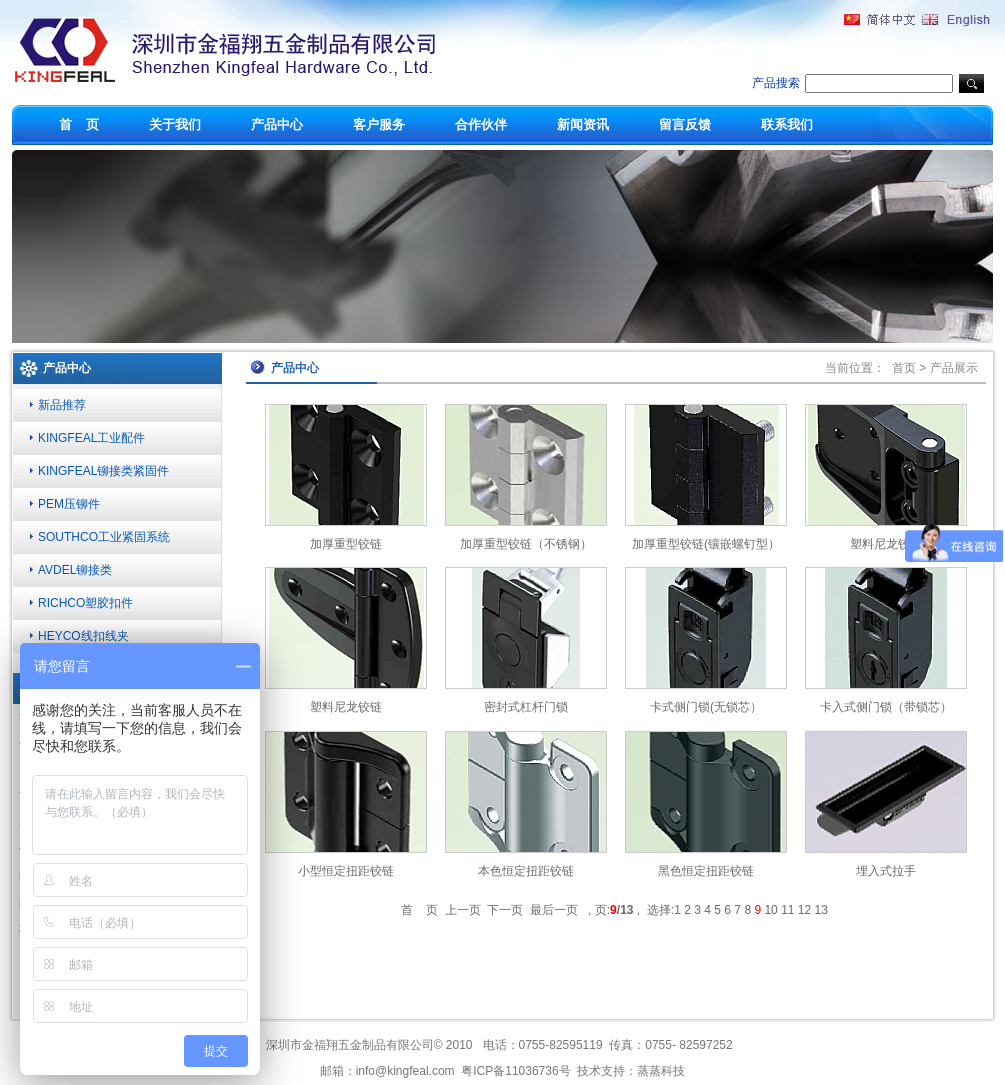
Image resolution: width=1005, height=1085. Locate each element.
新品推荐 (62, 405)
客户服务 (379, 124)
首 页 (79, 124)
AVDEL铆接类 (75, 570)
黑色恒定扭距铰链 (706, 871)
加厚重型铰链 (346, 544)
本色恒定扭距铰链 (526, 871)
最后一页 (554, 910)
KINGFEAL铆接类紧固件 (103, 471)
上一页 (463, 910)
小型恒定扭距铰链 (346, 871)
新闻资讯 (583, 124)
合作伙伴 (481, 124)
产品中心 (277, 124)
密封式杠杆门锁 (526, 707)
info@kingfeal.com (405, 1071)
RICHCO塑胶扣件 (85, 603)
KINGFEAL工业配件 (91, 438)
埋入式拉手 (886, 871)
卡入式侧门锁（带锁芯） (886, 707)
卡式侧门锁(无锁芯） (706, 707)
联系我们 (787, 124)
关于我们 (175, 124)
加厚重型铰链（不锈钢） (526, 544)
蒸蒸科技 (661, 1071)
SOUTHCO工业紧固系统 (104, 537)
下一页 (505, 910)
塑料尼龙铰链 (886, 544)
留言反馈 (685, 124)
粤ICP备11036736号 (515, 1071)
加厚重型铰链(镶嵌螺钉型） (706, 544)
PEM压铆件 (69, 504)
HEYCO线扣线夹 (83, 636)
